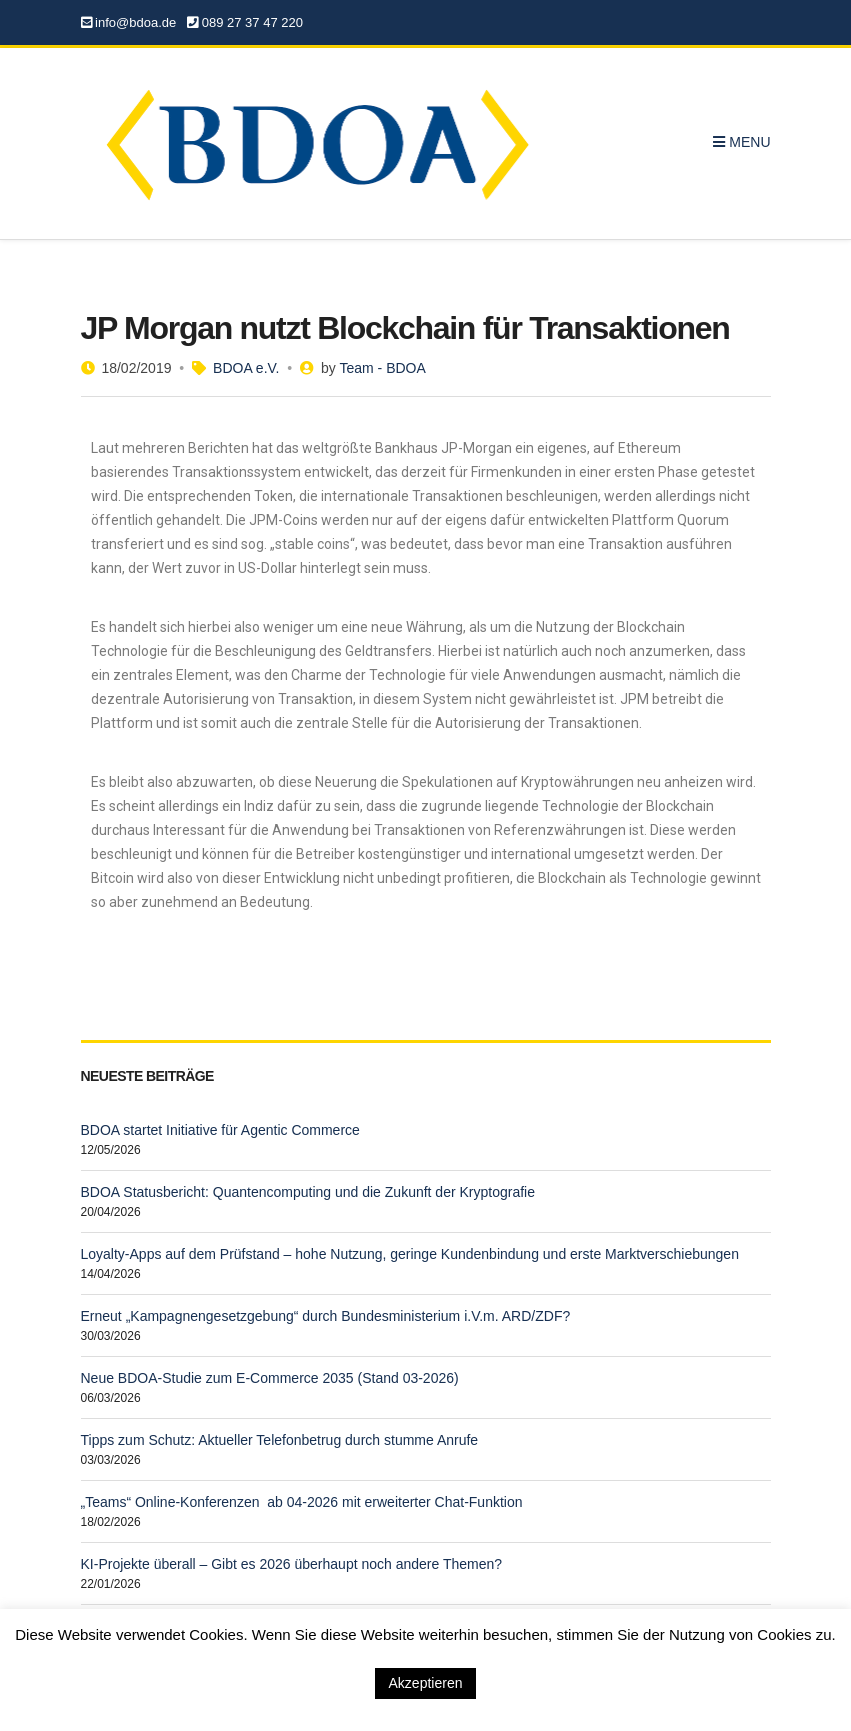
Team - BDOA (382, 368)
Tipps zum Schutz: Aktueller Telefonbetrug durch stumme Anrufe (280, 1440)
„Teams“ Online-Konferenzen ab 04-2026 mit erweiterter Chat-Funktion (302, 1502)
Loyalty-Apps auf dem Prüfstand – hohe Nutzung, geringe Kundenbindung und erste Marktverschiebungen (410, 1254)
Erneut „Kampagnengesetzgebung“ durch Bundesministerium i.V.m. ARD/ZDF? (326, 1316)
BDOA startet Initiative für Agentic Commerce (220, 1130)
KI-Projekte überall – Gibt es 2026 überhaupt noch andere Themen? (292, 1564)
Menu (741, 142)
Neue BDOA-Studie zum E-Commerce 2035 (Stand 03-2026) (270, 1378)
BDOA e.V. (246, 368)
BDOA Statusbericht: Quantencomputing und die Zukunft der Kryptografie (308, 1192)
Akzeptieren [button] (426, 1683)
